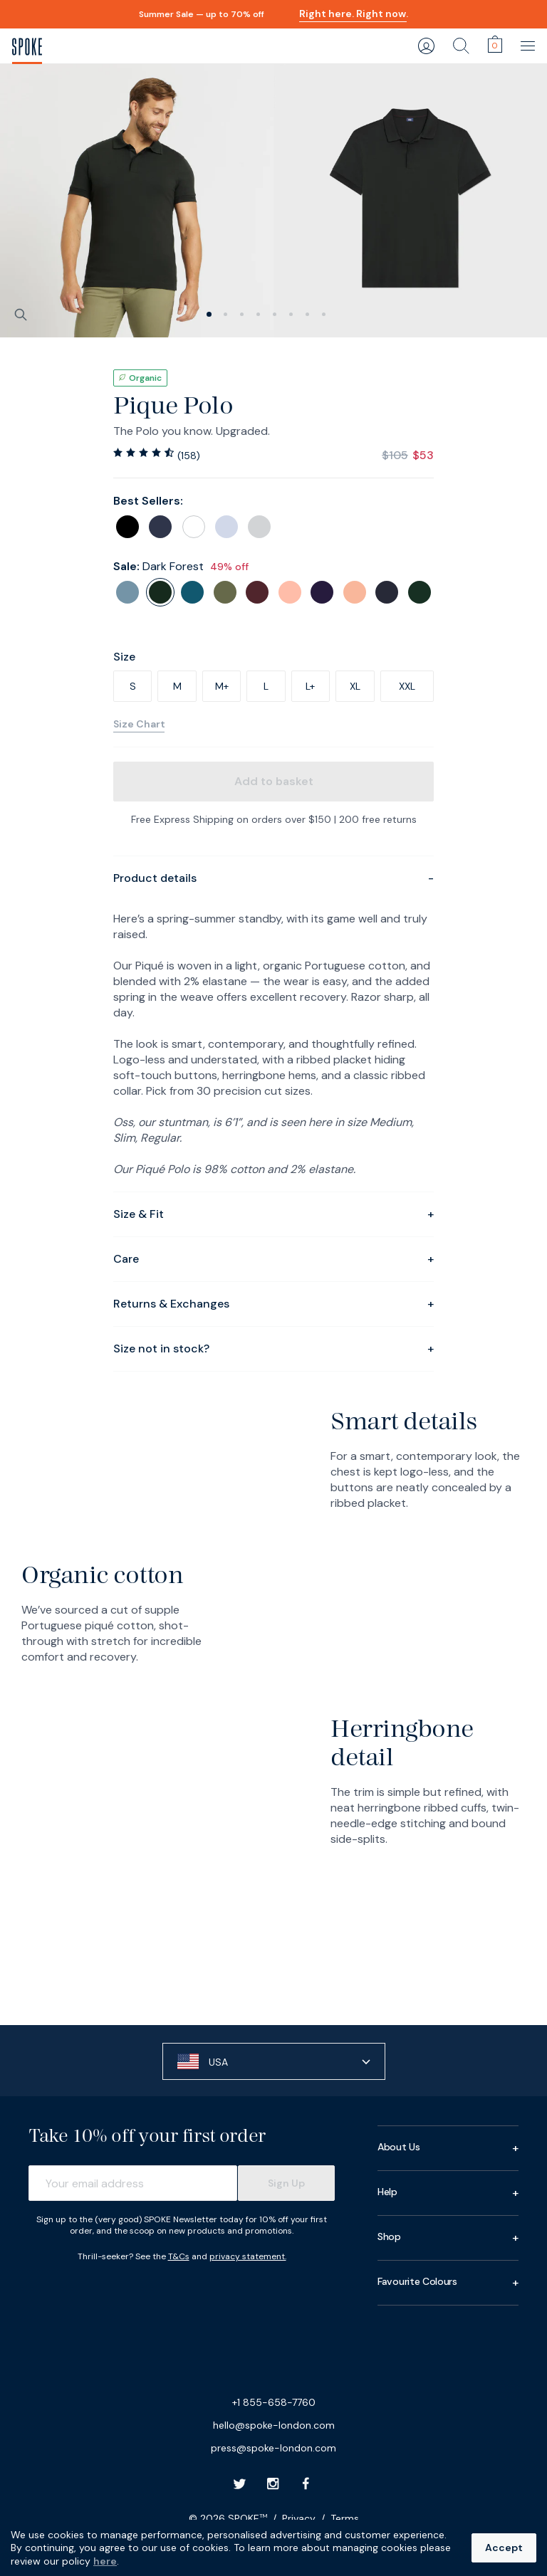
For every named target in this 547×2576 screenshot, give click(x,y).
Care (273, 1259)
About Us (448, 2148)
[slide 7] (323, 314)
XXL (407, 686)
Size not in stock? (273, 1349)
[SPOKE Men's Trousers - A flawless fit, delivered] (27, 46)
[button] (273, 2061)
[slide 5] (291, 314)
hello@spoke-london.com (274, 2425)
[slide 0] (209, 314)
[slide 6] (307, 314)
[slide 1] (225, 314)
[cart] (495, 44)
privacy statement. (247, 2256)
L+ (310, 686)
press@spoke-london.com (273, 2447)
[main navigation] (529, 45)
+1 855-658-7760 (274, 2402)
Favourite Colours (448, 2283)
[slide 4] (274, 314)
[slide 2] (242, 314)
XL (355, 686)
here (105, 2561)
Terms (344, 2518)
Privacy (299, 2518)
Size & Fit (273, 1214)
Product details (273, 878)
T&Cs (178, 2256)
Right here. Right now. (353, 13)
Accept (504, 2547)
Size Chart (139, 723)
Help (448, 2193)
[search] (461, 45)
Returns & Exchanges (273, 1304)
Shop (448, 2238)
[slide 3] (258, 314)
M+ (222, 686)
